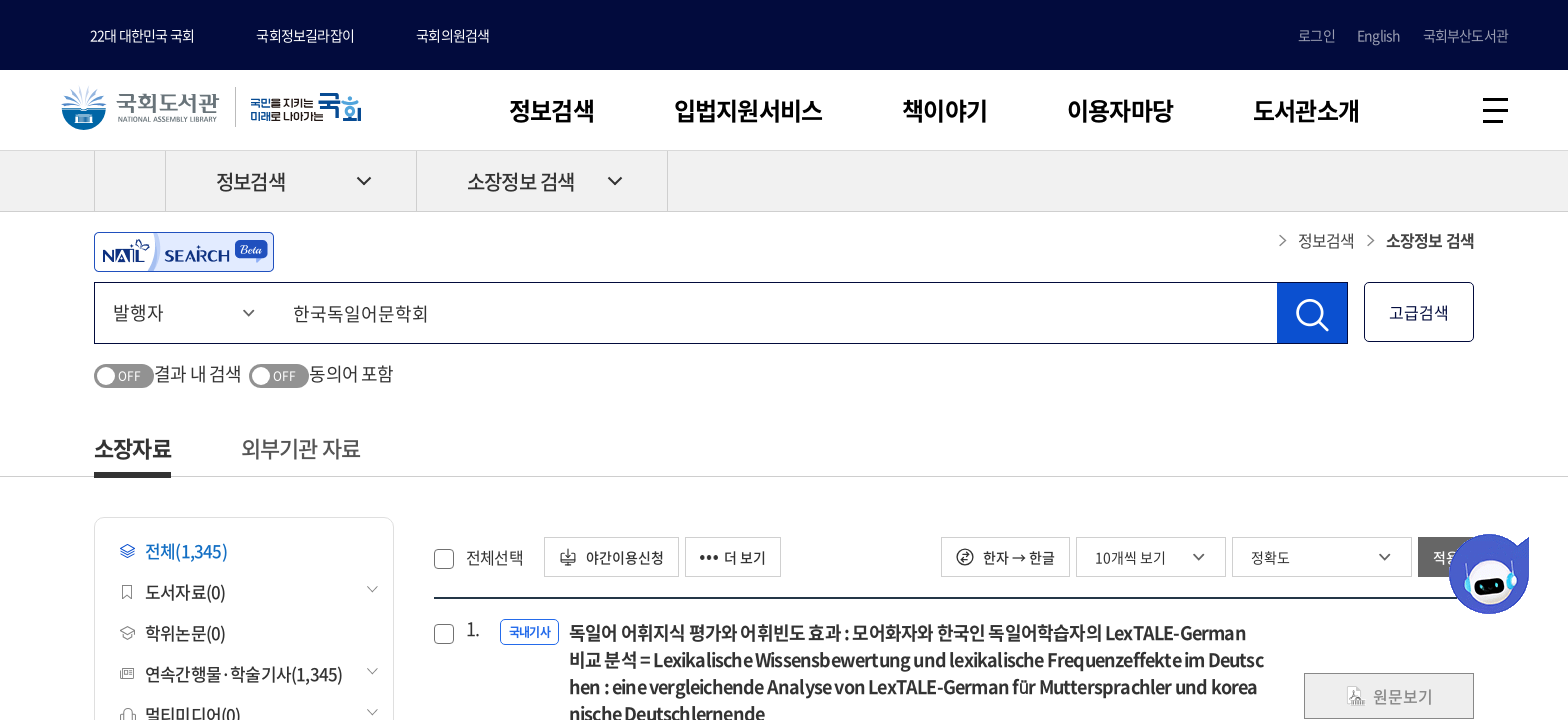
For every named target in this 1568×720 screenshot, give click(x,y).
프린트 (1389, 181)
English (1378, 35)
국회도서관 (140, 107)
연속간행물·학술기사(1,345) (231, 673)
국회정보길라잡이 (305, 35)
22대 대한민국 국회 (142, 35)
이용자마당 (1120, 110)
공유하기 (1459, 181)
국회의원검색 (452, 35)
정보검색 (551, 110)
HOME (130, 181)
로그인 (1316, 35)
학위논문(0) (172, 632)
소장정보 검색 (520, 181)
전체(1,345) (173, 550)
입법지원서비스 (748, 110)
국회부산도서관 (1465, 35)
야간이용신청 (611, 557)
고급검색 (1419, 312)
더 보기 (733, 557)
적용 (1446, 557)
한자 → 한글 (1005, 557)
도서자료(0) (172, 591)
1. (472, 629)
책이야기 (944, 110)
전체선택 (494, 557)
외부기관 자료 (300, 447)
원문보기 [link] (1389, 696)
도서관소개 (1306, 110)
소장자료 (132, 447)
